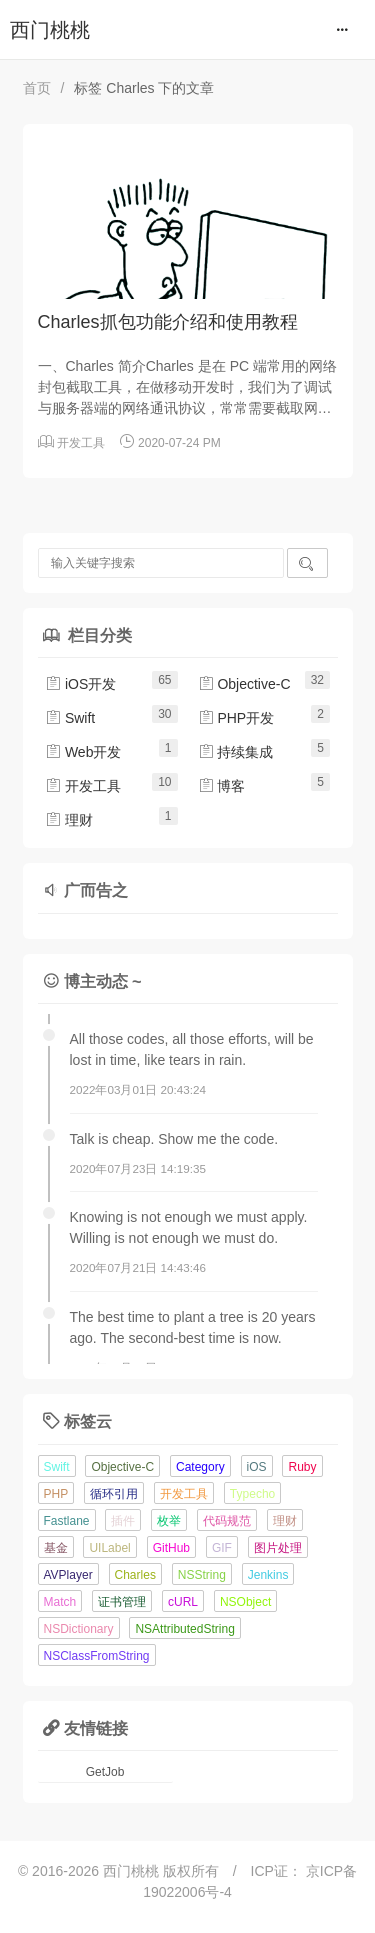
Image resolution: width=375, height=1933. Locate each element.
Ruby (302, 1467)
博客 (222, 786)
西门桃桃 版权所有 (163, 1871)
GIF (222, 1548)
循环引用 (114, 1494)
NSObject (245, 1602)
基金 (56, 1548)
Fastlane (67, 1521)
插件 (123, 1521)
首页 (37, 88)
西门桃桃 (50, 30)
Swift (70, 718)
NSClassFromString (97, 1656)
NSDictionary (79, 1629)
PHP (56, 1494)
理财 (69, 820)
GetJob (105, 1772)
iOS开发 (80, 684)
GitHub (171, 1548)
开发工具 (81, 443)
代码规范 (227, 1521)
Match (60, 1602)
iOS (257, 1467)
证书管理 (122, 1602)
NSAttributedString (184, 1629)
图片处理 (278, 1548)
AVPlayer (68, 1575)
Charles (135, 1575)
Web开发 (83, 752)
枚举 (169, 1521)
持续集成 (236, 752)
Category (200, 1467)
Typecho (252, 1494)
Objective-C (244, 684)
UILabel (109, 1548)
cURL (183, 1602)
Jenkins (268, 1575)
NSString (202, 1575)
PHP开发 (236, 718)
